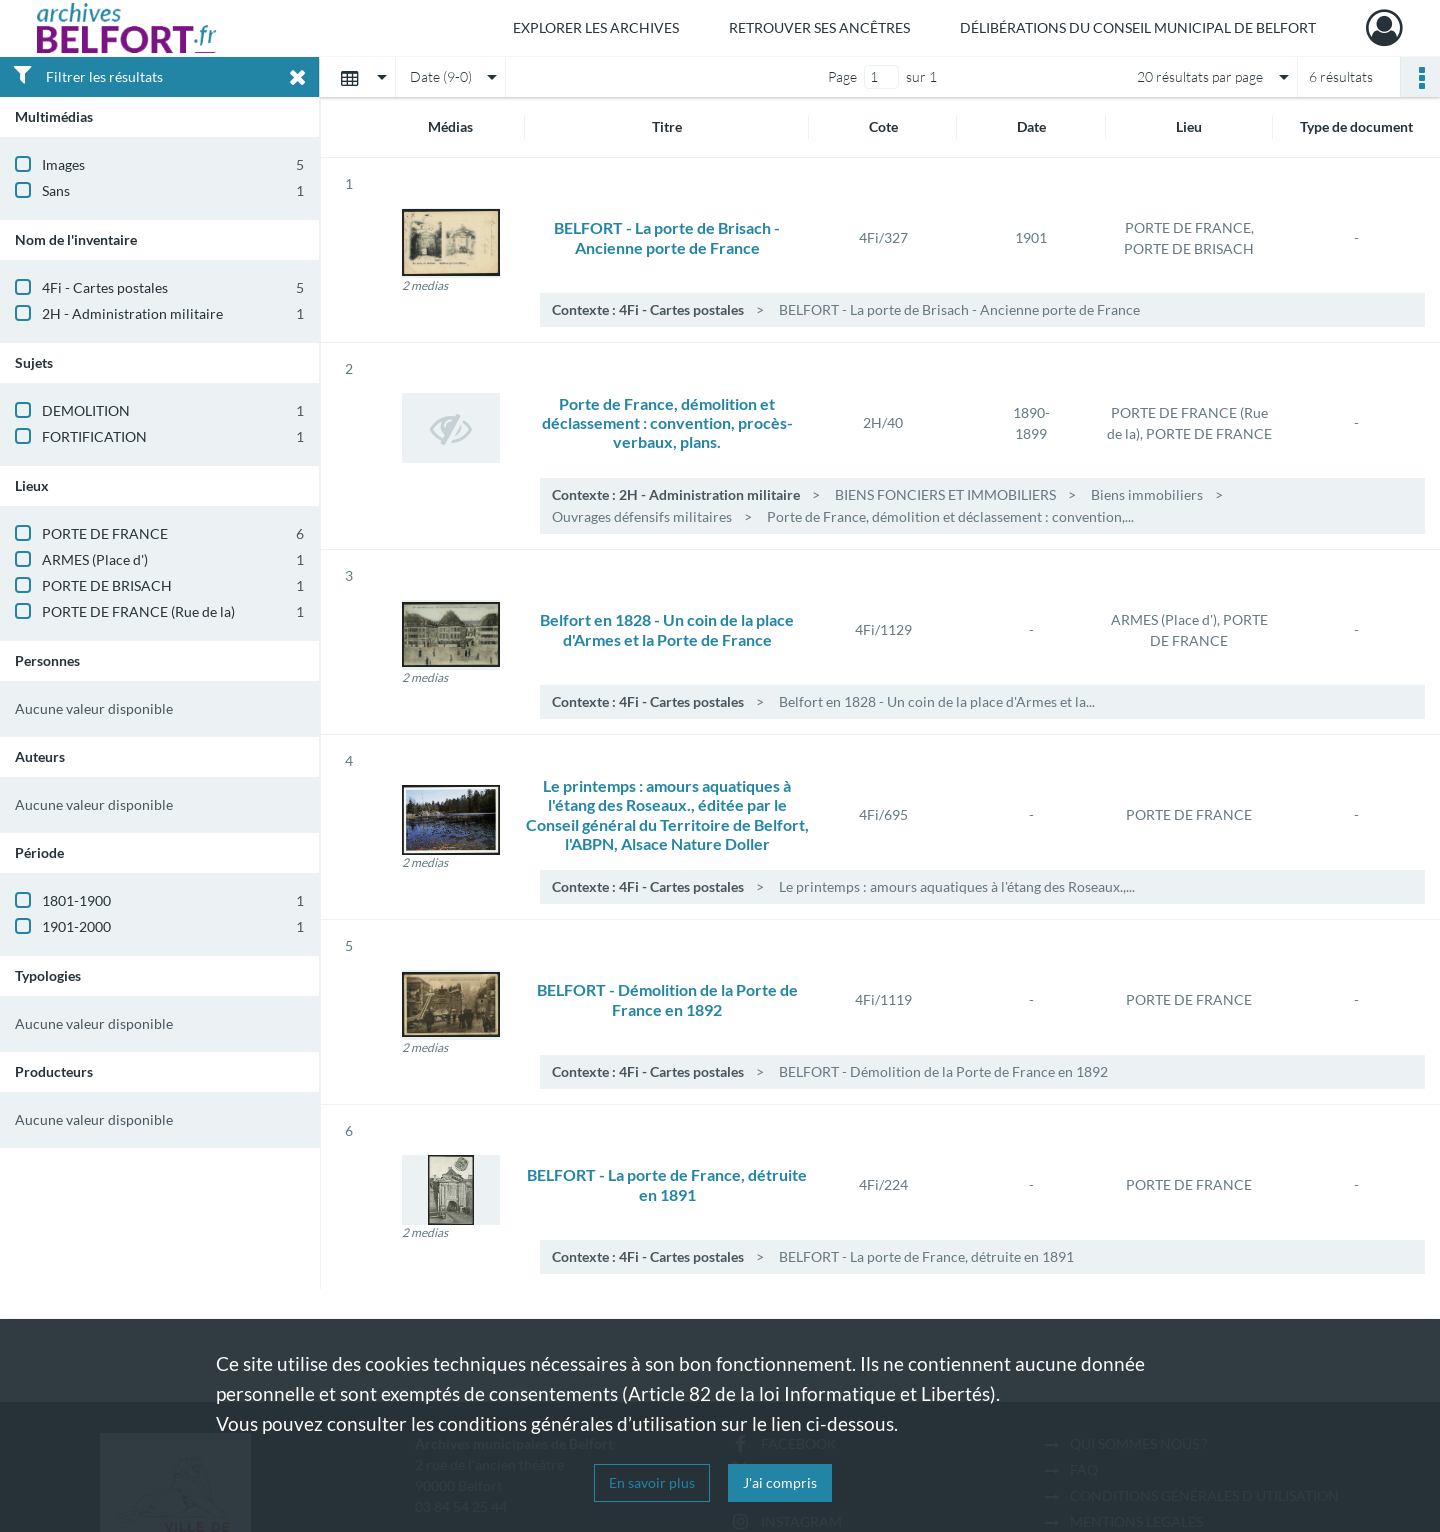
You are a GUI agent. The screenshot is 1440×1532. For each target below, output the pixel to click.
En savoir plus (652, 1482)
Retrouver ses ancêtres (819, 27)
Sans (56, 190)
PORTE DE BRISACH (107, 585)
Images (63, 164)
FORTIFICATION (94, 436)
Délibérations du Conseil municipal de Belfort (1138, 27)
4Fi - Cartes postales (105, 287)
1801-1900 (76, 900)
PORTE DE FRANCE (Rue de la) (138, 611)
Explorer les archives (596, 27)
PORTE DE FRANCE (105, 533)
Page (842, 76)
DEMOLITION (86, 410)
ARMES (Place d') (95, 559)
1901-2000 (76, 926)
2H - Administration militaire (132, 313)
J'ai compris (780, 1482)
